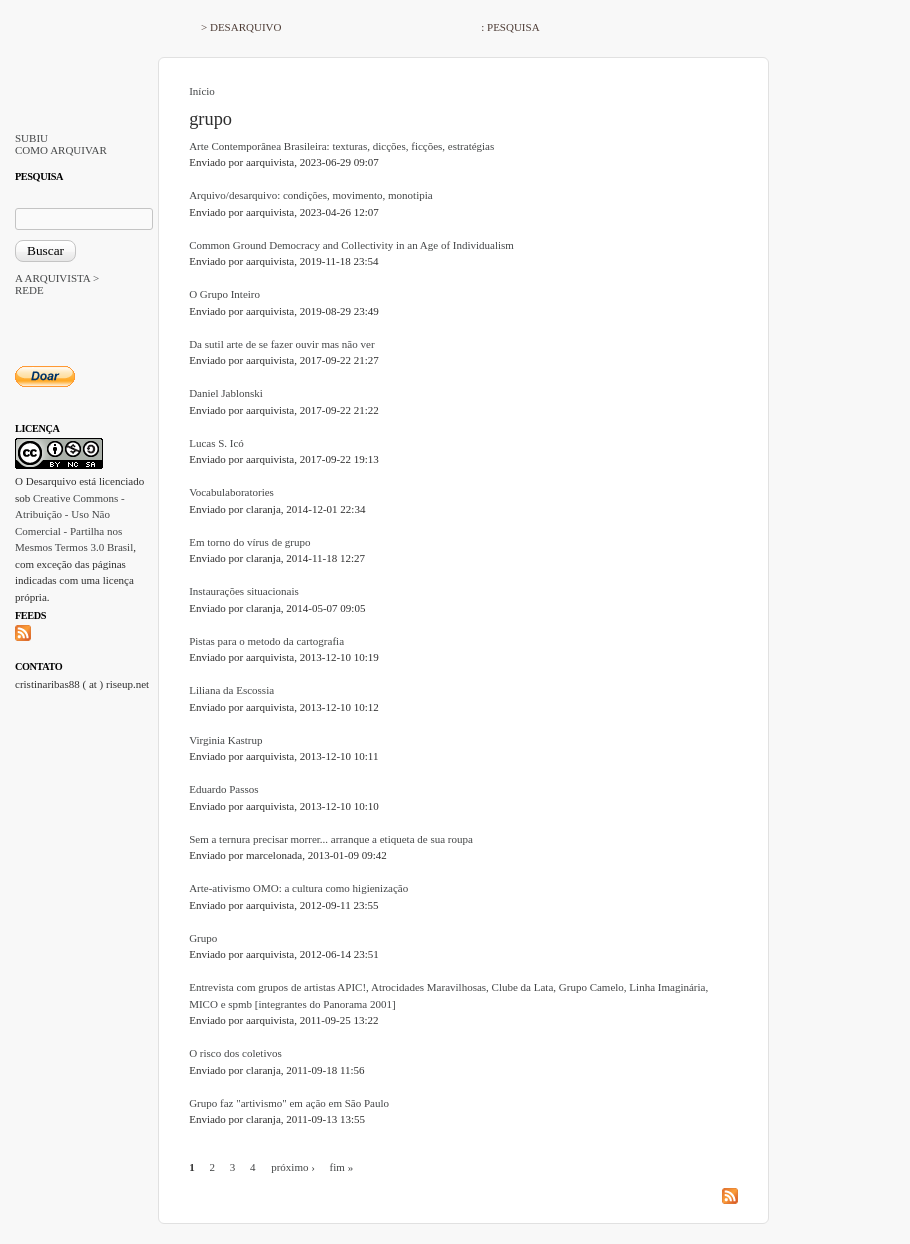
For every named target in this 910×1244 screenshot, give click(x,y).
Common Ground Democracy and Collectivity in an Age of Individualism (351, 245)
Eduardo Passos (223, 789)
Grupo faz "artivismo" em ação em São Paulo (289, 1103)
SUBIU (31, 138)
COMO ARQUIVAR (61, 150)
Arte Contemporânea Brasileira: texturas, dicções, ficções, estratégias (341, 146)
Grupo (203, 938)
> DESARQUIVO (241, 27)
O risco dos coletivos (235, 1053)
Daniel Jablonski (226, 393)
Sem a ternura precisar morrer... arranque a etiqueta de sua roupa (331, 839)
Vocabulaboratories (231, 492)
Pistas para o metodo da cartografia (266, 641)
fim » (342, 1167)
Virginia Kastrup (225, 740)
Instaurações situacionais (244, 591)
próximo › (293, 1167)
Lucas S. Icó (216, 443)
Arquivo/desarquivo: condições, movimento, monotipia (311, 195)
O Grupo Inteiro (224, 294)
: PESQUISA (510, 27)
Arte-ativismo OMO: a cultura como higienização (298, 888)
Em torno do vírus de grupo (249, 542)
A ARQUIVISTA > (57, 278)
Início (202, 91)
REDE (29, 290)
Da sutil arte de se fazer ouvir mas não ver (281, 344)
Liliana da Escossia (231, 690)
